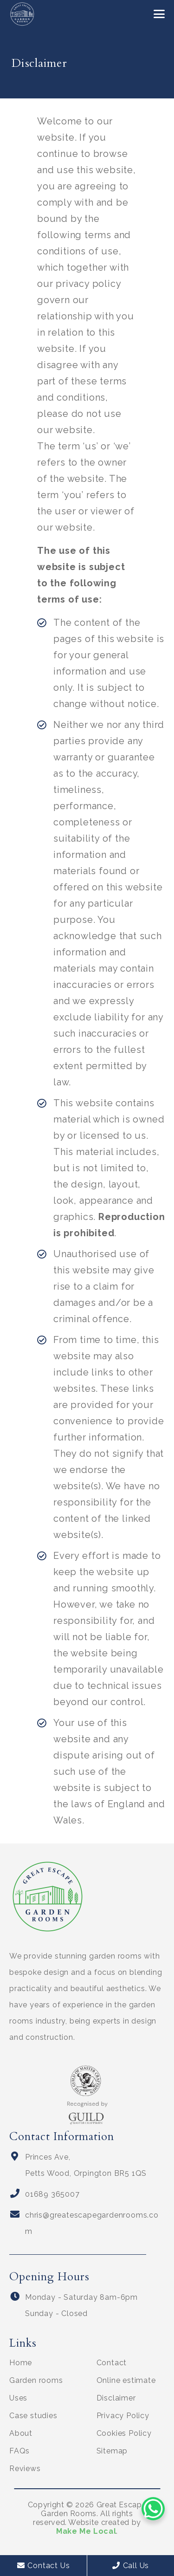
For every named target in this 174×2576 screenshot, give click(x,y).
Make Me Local (86, 2531)
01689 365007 (52, 2194)
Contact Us (43, 2565)
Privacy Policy (123, 2415)
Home (20, 2362)
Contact (112, 2362)
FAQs (19, 2450)
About (20, 2433)
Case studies (33, 2415)
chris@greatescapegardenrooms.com (92, 2223)
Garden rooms (36, 2380)
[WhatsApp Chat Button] (153, 2508)
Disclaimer (116, 2398)
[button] (159, 13)
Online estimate (126, 2380)
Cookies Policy (124, 2433)
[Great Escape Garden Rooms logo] (22, 14)
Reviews (25, 2468)
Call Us (130, 2565)
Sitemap (112, 2450)
